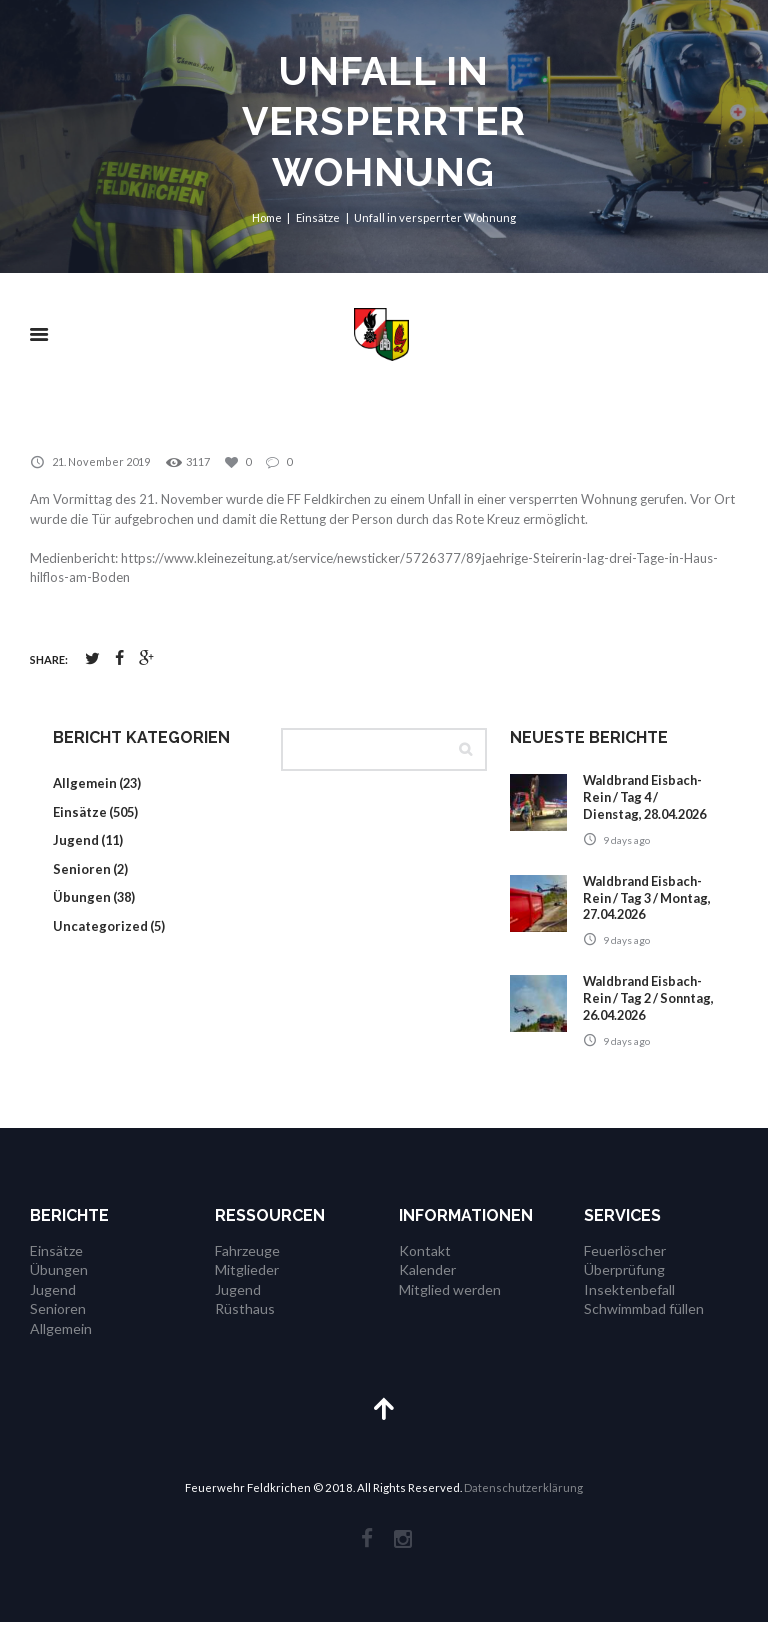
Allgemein (85, 783)
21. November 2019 (100, 461)
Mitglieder (247, 1287)
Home (266, 217)
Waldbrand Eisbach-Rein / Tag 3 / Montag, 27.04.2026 (645, 915)
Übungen (82, 898)
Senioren (82, 869)
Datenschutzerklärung (523, 1505)
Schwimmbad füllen (644, 1326)
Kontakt (425, 1267)
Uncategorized (100, 926)
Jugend (76, 841)
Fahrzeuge (247, 1267)
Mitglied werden (450, 1306)
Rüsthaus (245, 1326)
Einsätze (319, 217)
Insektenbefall (629, 1306)
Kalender (427, 1287)
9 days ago (626, 857)
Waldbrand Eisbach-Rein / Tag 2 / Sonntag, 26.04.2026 (647, 1016)
